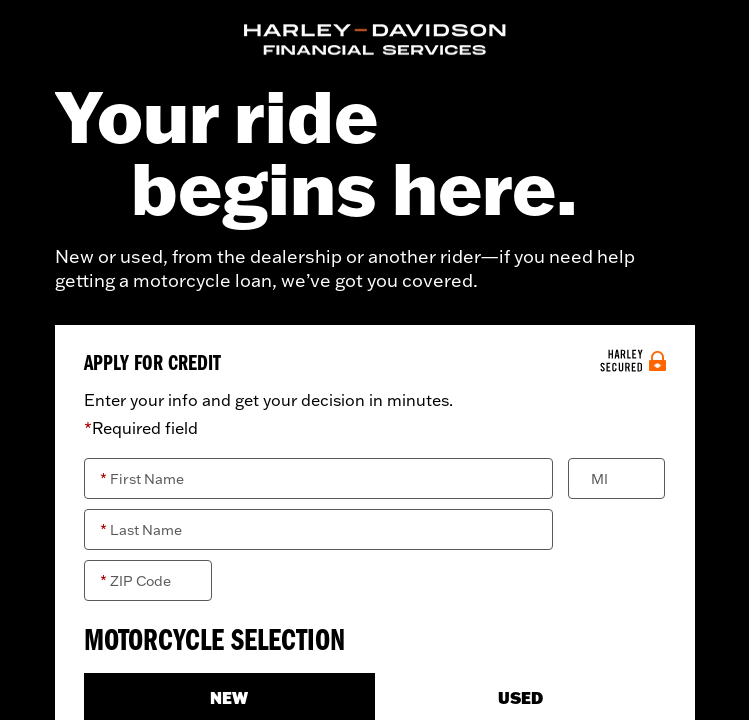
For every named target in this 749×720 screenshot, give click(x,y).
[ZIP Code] (148, 580)
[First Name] (319, 478)
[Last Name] (319, 529)
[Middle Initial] (616, 478)
